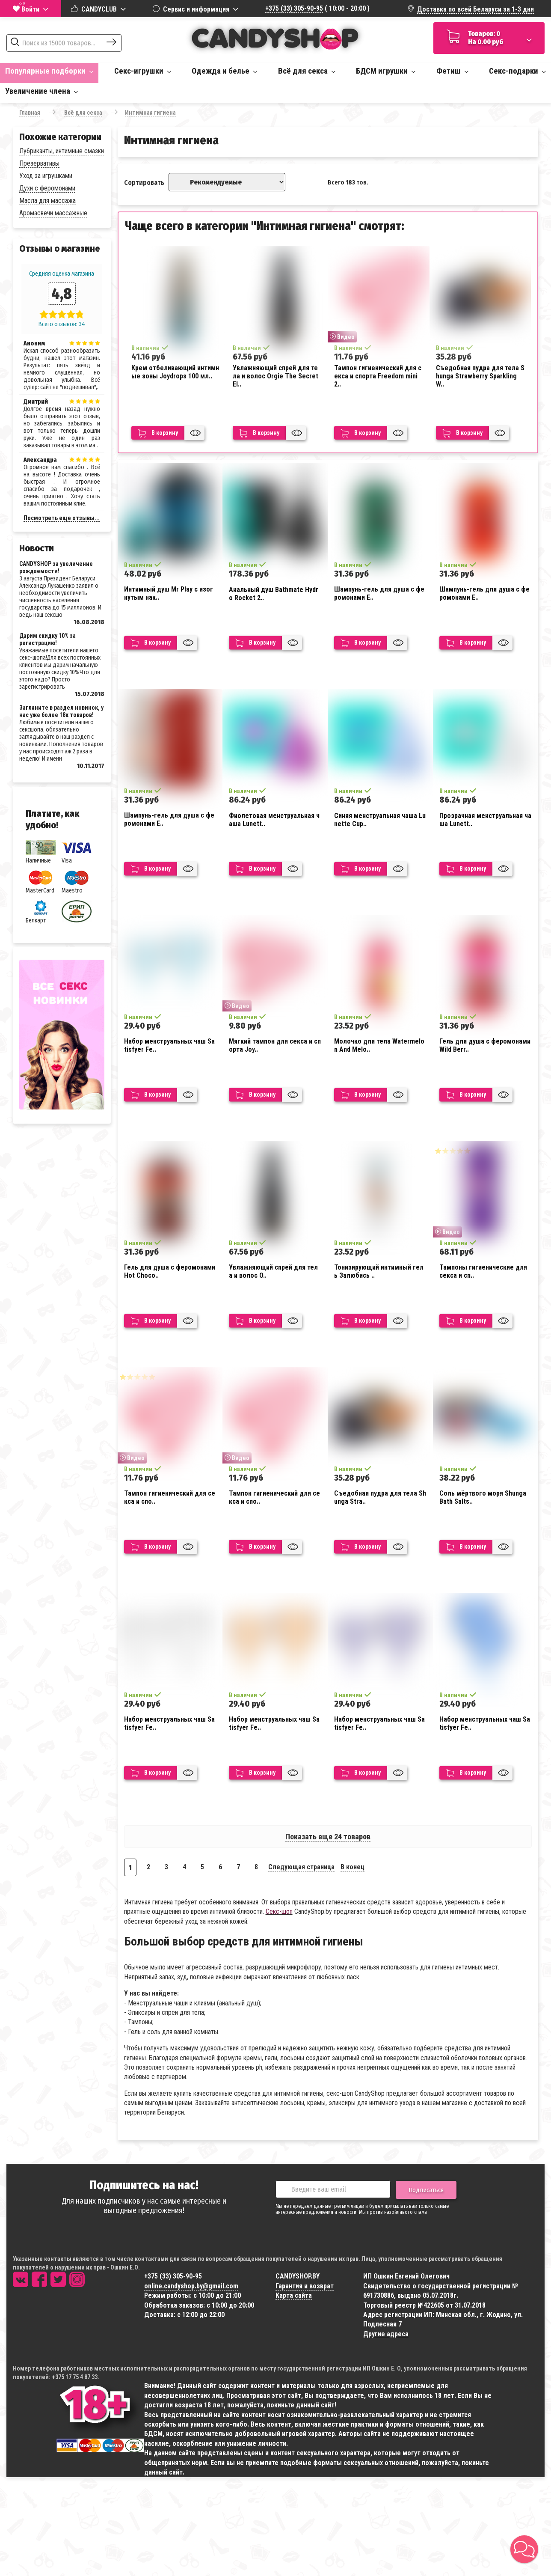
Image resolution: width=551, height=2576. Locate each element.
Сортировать (144, 182)
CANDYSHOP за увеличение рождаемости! (56, 567)
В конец (352, 1867)
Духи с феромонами (47, 188)
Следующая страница (301, 1867)
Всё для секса (306, 71)
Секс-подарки (517, 71)
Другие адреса (386, 2334)
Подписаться (426, 2190)
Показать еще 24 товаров (327, 1836)
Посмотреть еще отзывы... (62, 518)
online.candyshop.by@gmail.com (191, 2286)
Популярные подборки (49, 71)
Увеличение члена (41, 91)
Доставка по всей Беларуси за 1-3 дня (475, 9)
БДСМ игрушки (385, 71)
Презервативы (39, 163)
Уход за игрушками (45, 176)
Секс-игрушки (142, 71)
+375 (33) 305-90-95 (294, 8)
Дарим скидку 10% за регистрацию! (47, 639)
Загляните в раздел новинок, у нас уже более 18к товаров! (61, 711)
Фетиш (452, 71)
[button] (524, 2549)
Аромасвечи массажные (53, 213)
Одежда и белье (224, 71)
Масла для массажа (47, 200)
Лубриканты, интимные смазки (61, 151)
